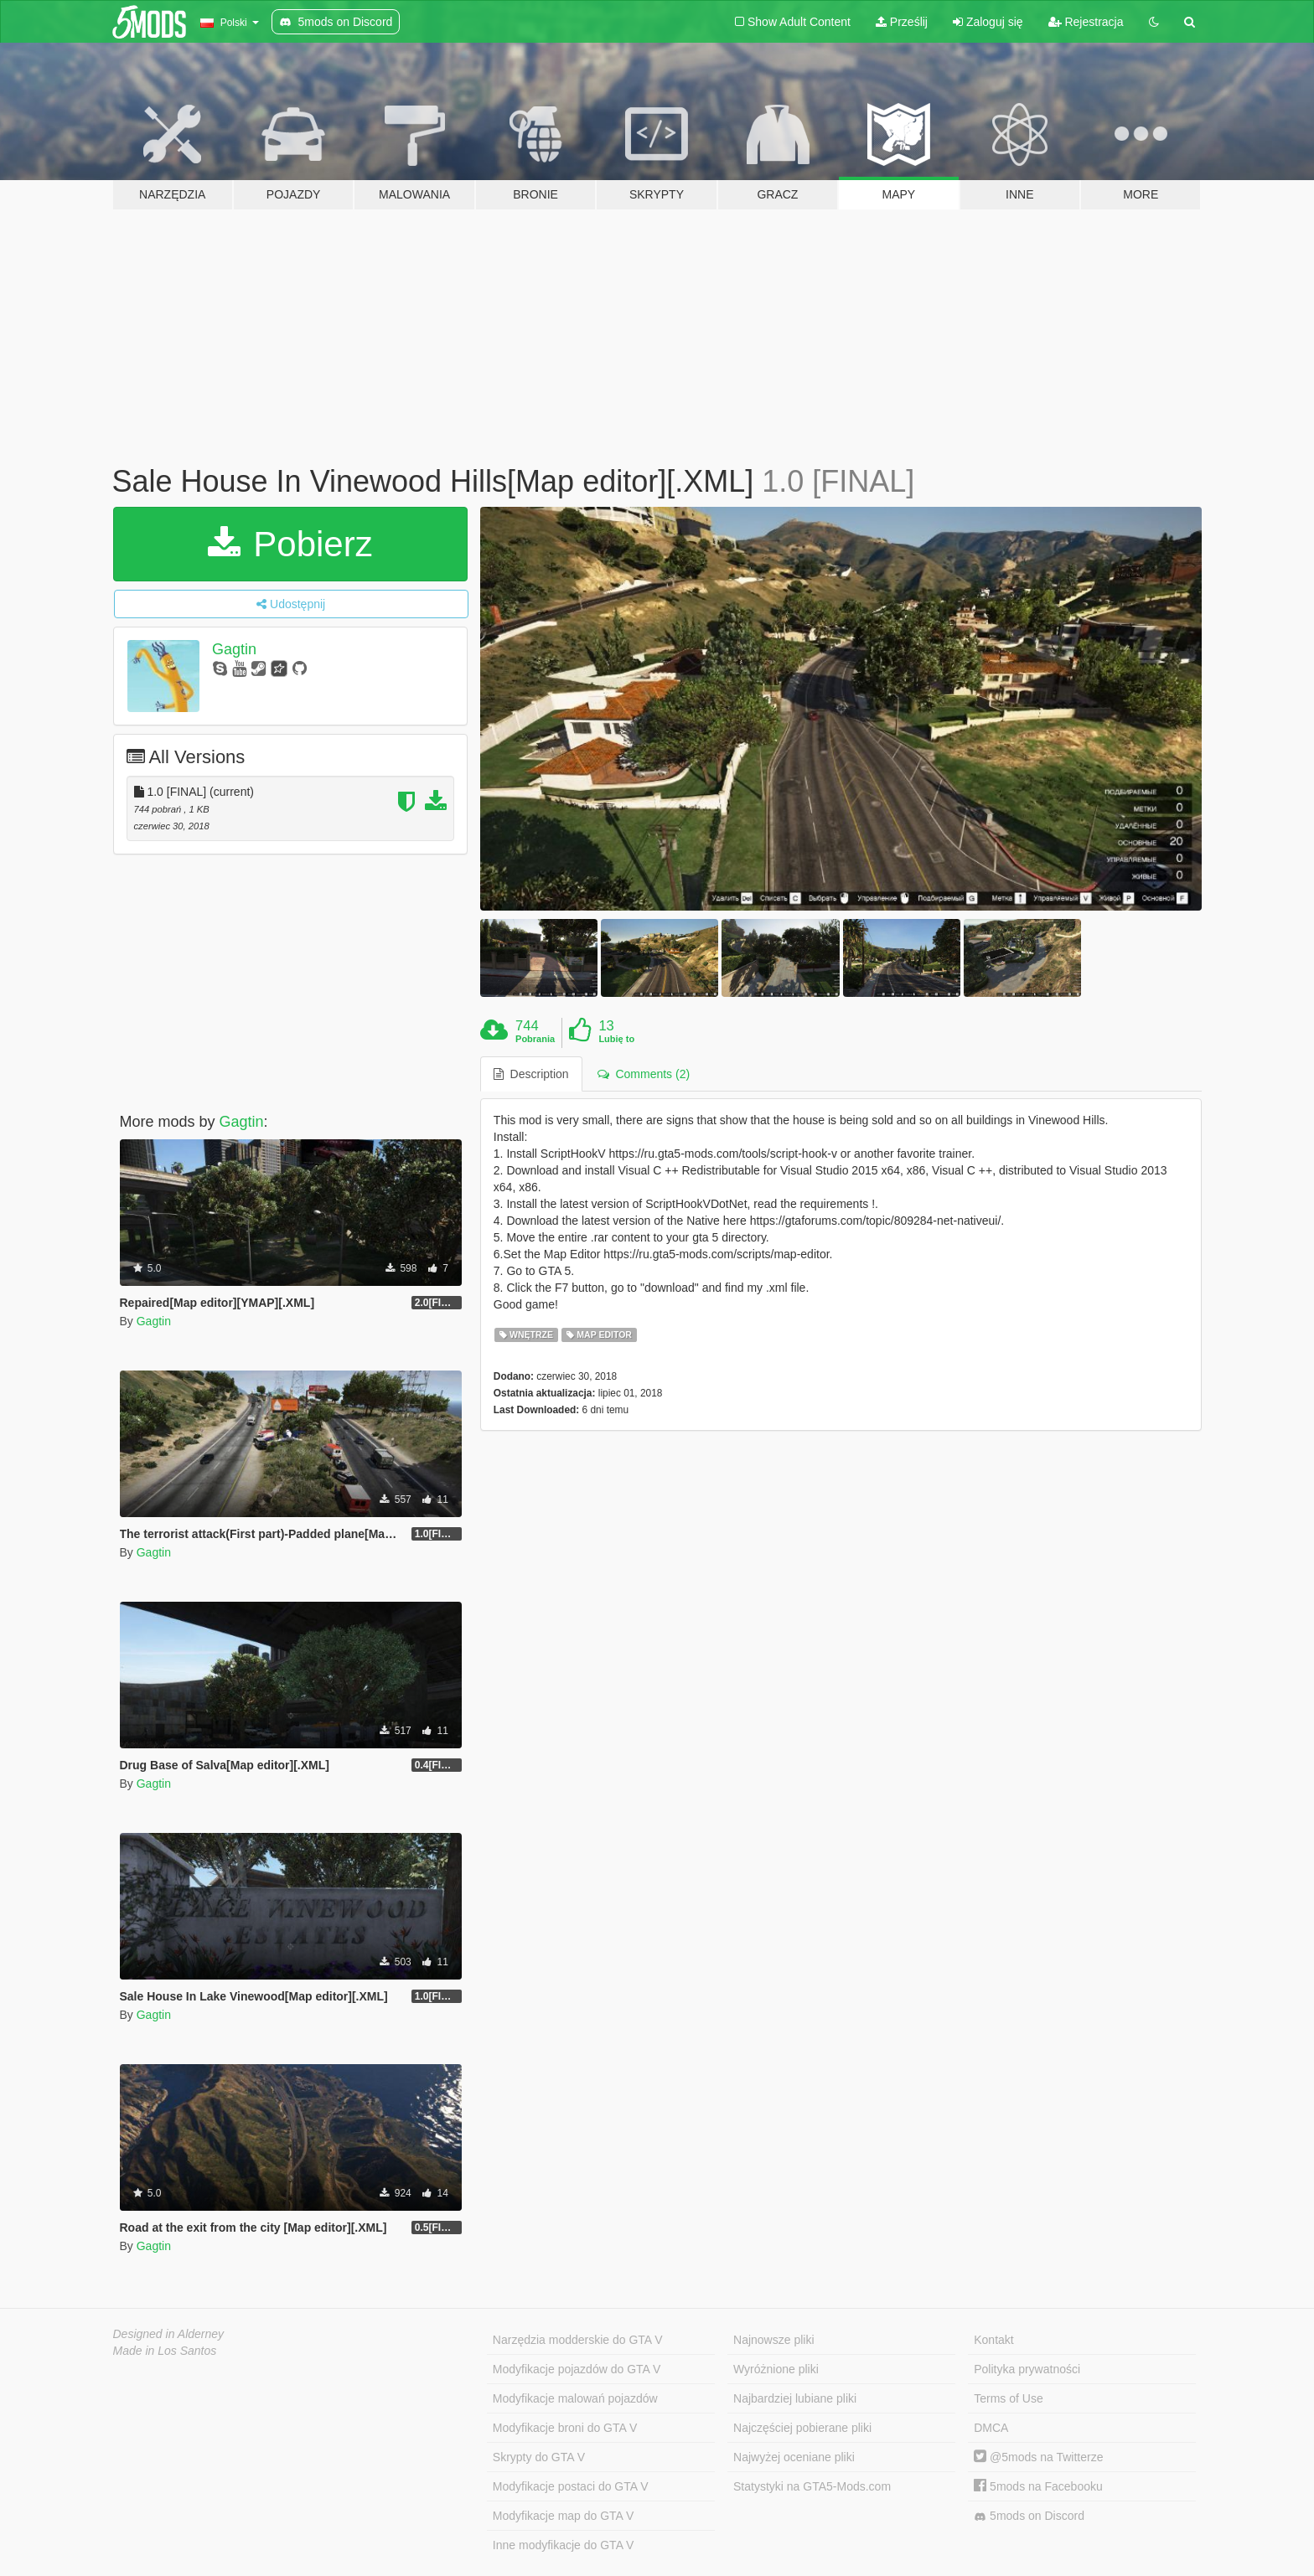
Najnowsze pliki (773, 2339)
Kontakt (993, 2339)
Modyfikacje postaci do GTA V (571, 2486)
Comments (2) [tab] (644, 1074)
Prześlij (902, 21)
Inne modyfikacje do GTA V (563, 2545)
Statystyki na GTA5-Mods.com (812, 2486)
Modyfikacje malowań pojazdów (575, 2398)
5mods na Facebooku (1038, 2486)
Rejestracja (1086, 21)
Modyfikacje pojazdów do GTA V (577, 2369)
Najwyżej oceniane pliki (794, 2457)
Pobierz (290, 544)
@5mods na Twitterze (1038, 2457)
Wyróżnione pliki (776, 2369)
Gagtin (234, 649)
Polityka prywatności (1027, 2369)
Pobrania (535, 1039)
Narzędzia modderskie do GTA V (578, 2339)
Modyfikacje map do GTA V (563, 2515)
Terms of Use (1008, 2398)
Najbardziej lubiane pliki (794, 2398)
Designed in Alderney (169, 2334)
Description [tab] (531, 1074)
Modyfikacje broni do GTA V (565, 2427)
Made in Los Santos (165, 2350)
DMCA (991, 2427)
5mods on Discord (1029, 2516)
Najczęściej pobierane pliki (802, 2427)
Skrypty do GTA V (539, 2457)
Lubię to (616, 1039)
